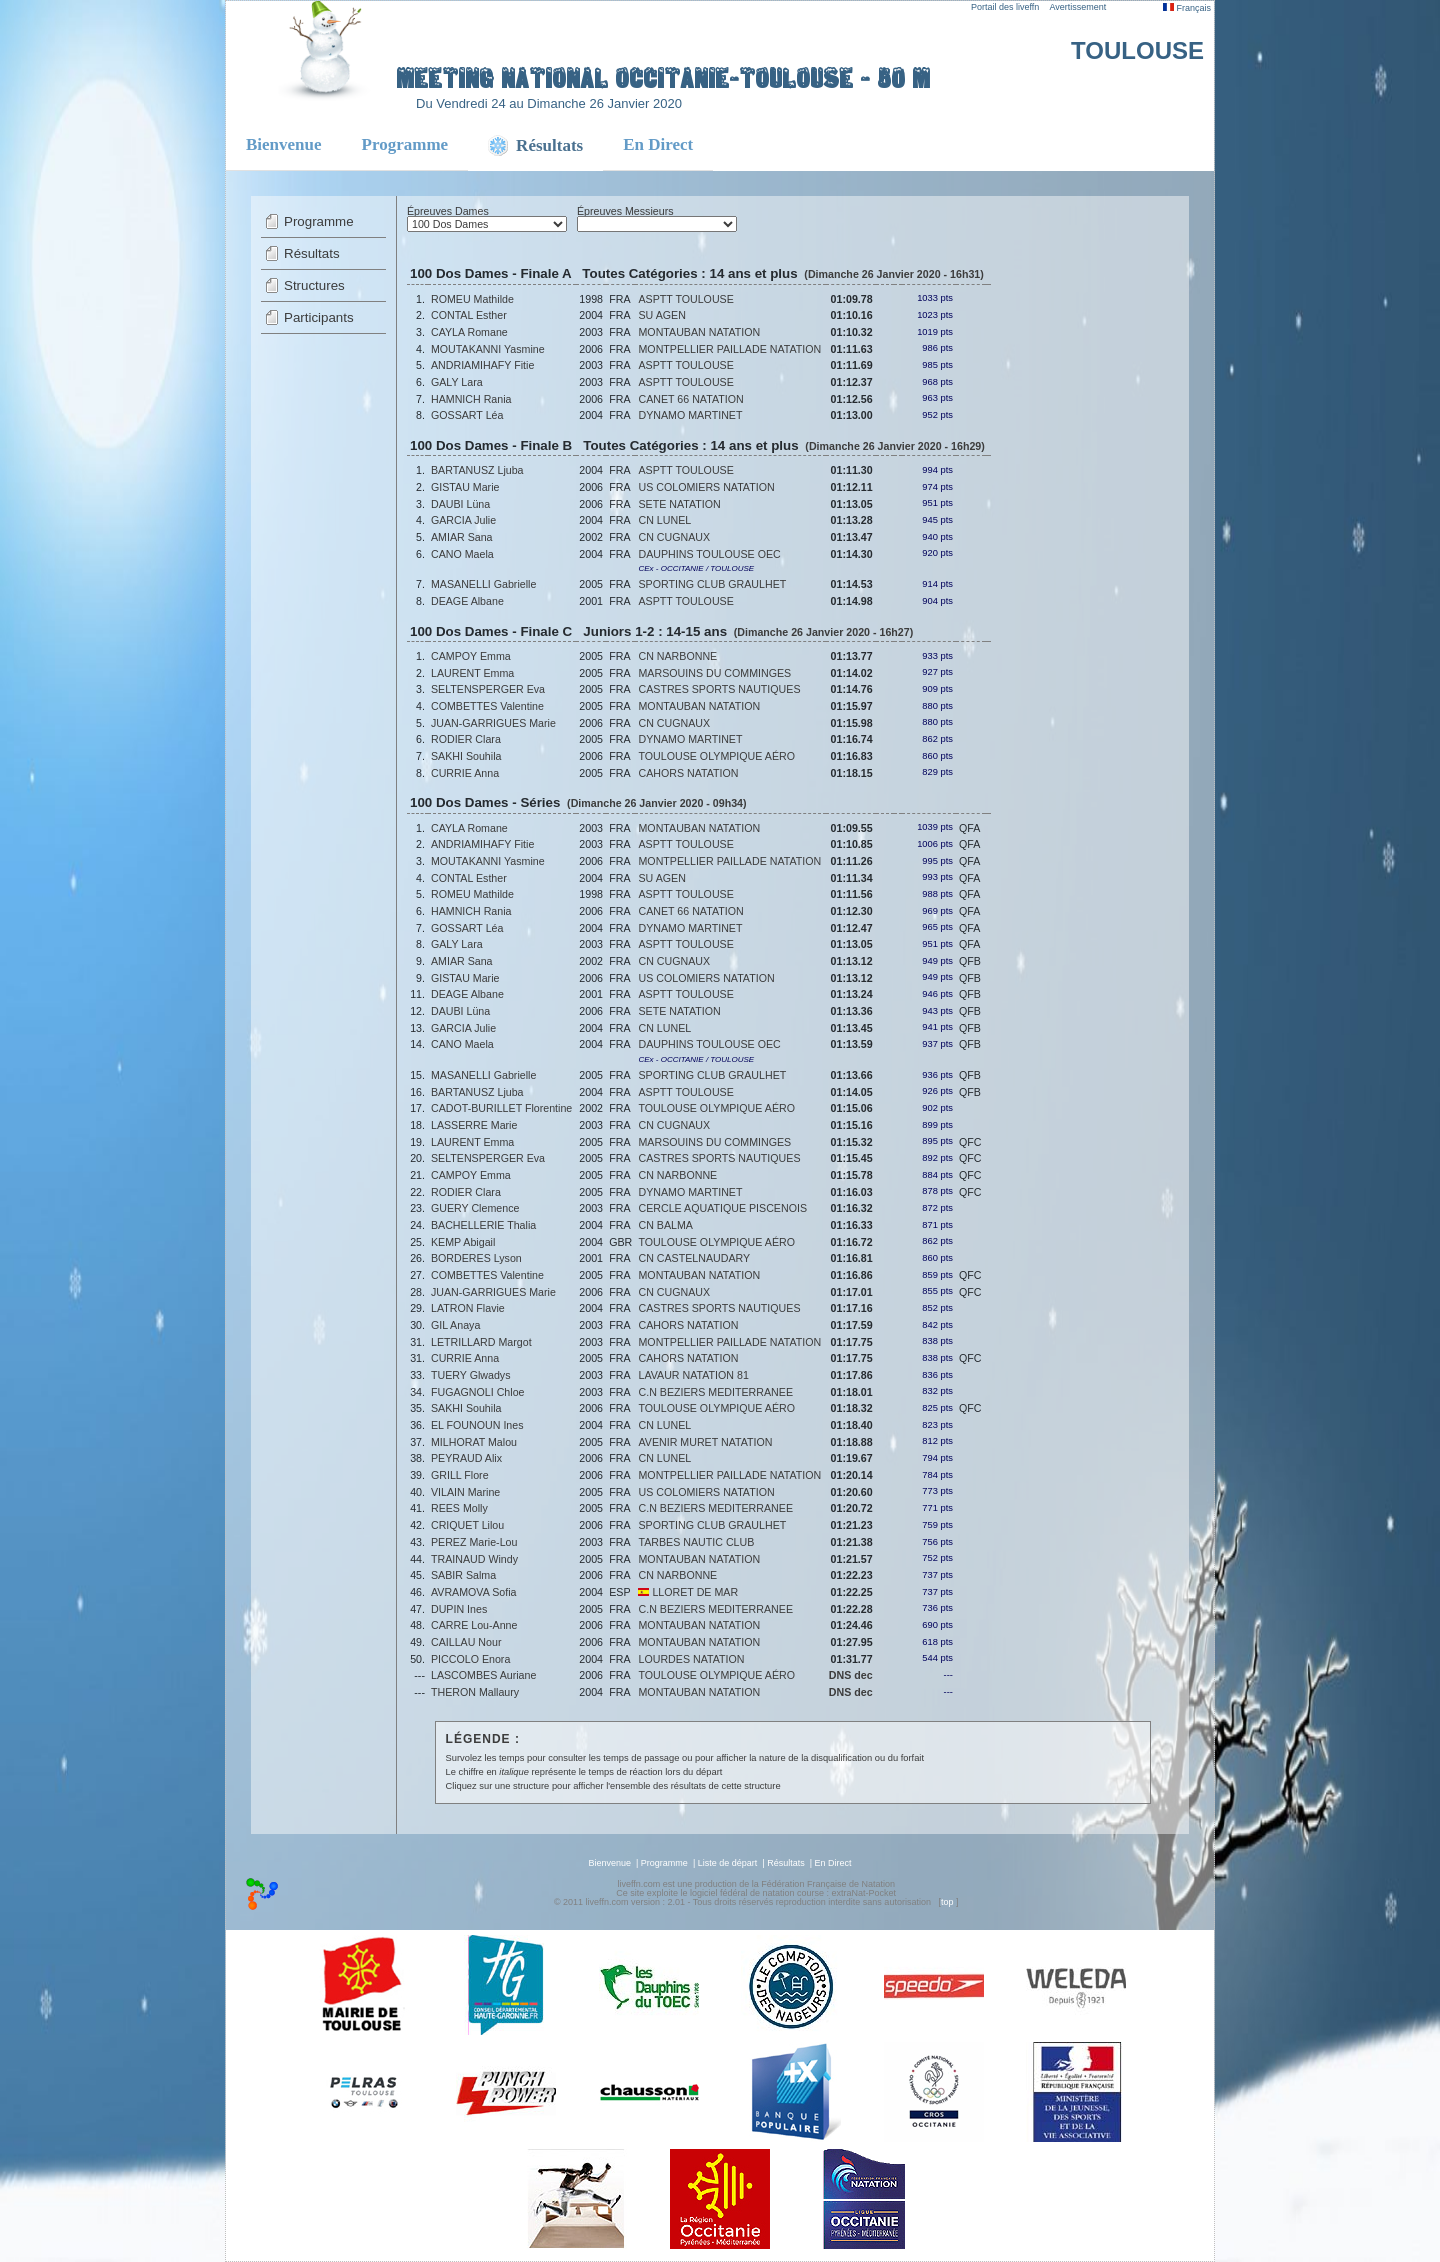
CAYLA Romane (469, 332)
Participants (319, 317)
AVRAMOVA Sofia (473, 1592)
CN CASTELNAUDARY (694, 1258)
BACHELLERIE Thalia (483, 1225)
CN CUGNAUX (674, 537)
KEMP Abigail (463, 1242)
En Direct (658, 144)
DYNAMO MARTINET (690, 415)
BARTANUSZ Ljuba (477, 470)
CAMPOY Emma (471, 656)
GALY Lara (457, 382)
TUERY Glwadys (471, 1375)
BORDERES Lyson (476, 1258)
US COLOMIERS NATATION (706, 487)
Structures (314, 285)
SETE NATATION (679, 504)
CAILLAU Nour (466, 1642)
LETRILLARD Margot (481, 1342)
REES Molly (459, 1508)
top (947, 1902)
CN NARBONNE (677, 656)
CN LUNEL (664, 520)
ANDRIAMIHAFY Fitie (482, 365)
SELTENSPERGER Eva (488, 689)
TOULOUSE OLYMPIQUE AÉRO (716, 756)
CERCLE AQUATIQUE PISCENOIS (722, 1208)
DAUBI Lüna (460, 504)
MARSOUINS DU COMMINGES (714, 673)
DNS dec (851, 1675)
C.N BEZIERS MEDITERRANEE (715, 1392)
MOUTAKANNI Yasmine (488, 349)
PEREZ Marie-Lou (474, 1542)
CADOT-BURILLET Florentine (501, 1108)
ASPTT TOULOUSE (685, 299)
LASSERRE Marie (474, 1125)
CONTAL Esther (469, 315)
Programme (405, 144)
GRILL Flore (460, 1475)
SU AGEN (661, 315)
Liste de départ (728, 1863)
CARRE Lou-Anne (474, 1625)
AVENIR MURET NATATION (705, 1442)
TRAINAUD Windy (474, 1559)
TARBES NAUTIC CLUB (696, 1542)
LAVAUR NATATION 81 (693, 1375)
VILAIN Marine (465, 1492)
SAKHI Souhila (466, 756)
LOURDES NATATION (691, 1659)
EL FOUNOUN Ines (477, 1425)
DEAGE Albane (467, 601)
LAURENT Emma (472, 673)
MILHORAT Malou (474, 1442)
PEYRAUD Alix (466, 1458)
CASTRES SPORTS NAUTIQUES (719, 689)
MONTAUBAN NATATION (699, 332)
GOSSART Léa (467, 415)
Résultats (312, 253)
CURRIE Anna (465, 773)
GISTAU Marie (465, 487)
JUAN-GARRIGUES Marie (493, 723)
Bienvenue (284, 144)
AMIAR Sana (462, 537)
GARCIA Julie (463, 520)
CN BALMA (665, 1225)
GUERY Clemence (475, 1208)
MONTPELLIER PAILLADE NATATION (729, 349)
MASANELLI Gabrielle (483, 584)
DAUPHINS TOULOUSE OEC (709, 554)
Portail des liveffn (1005, 7)
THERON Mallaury (475, 1692)
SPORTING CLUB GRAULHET (712, 584)
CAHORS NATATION (688, 773)
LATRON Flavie (468, 1308)
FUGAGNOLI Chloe (478, 1392)
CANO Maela (462, 554)
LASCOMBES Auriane (483, 1675)
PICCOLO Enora (470, 1659)
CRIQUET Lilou (467, 1525)
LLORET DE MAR (688, 1592)
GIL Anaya (455, 1325)
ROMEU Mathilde (472, 299)
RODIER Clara (466, 739)
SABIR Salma (463, 1575)
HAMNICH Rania (471, 399)
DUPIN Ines (459, 1609)
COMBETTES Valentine (487, 706)
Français (1187, 8)
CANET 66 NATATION (690, 399)
